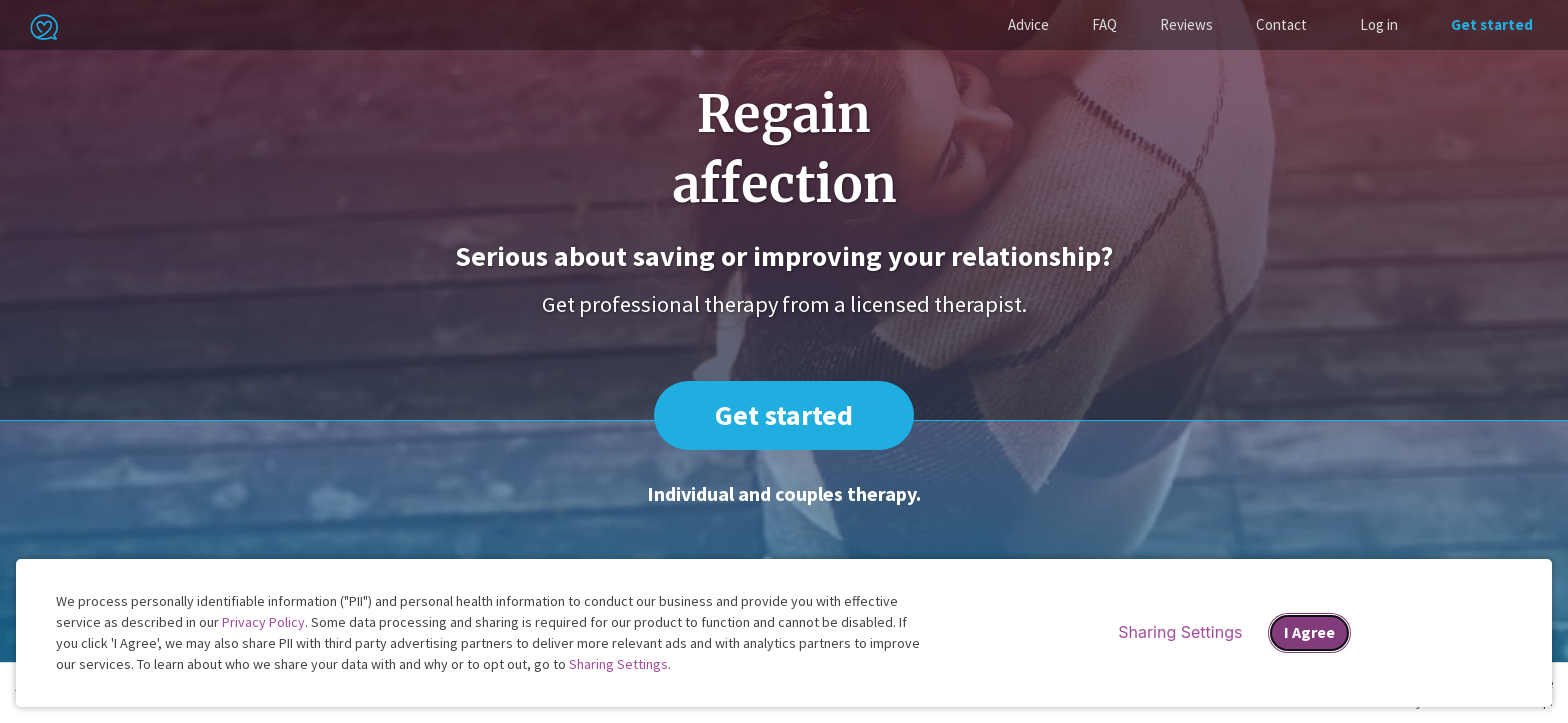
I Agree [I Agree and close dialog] (1309, 632)
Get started (1492, 24)
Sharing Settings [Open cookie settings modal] (1180, 632)
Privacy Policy (263, 622)
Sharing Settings (618, 664)
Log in (1379, 24)
